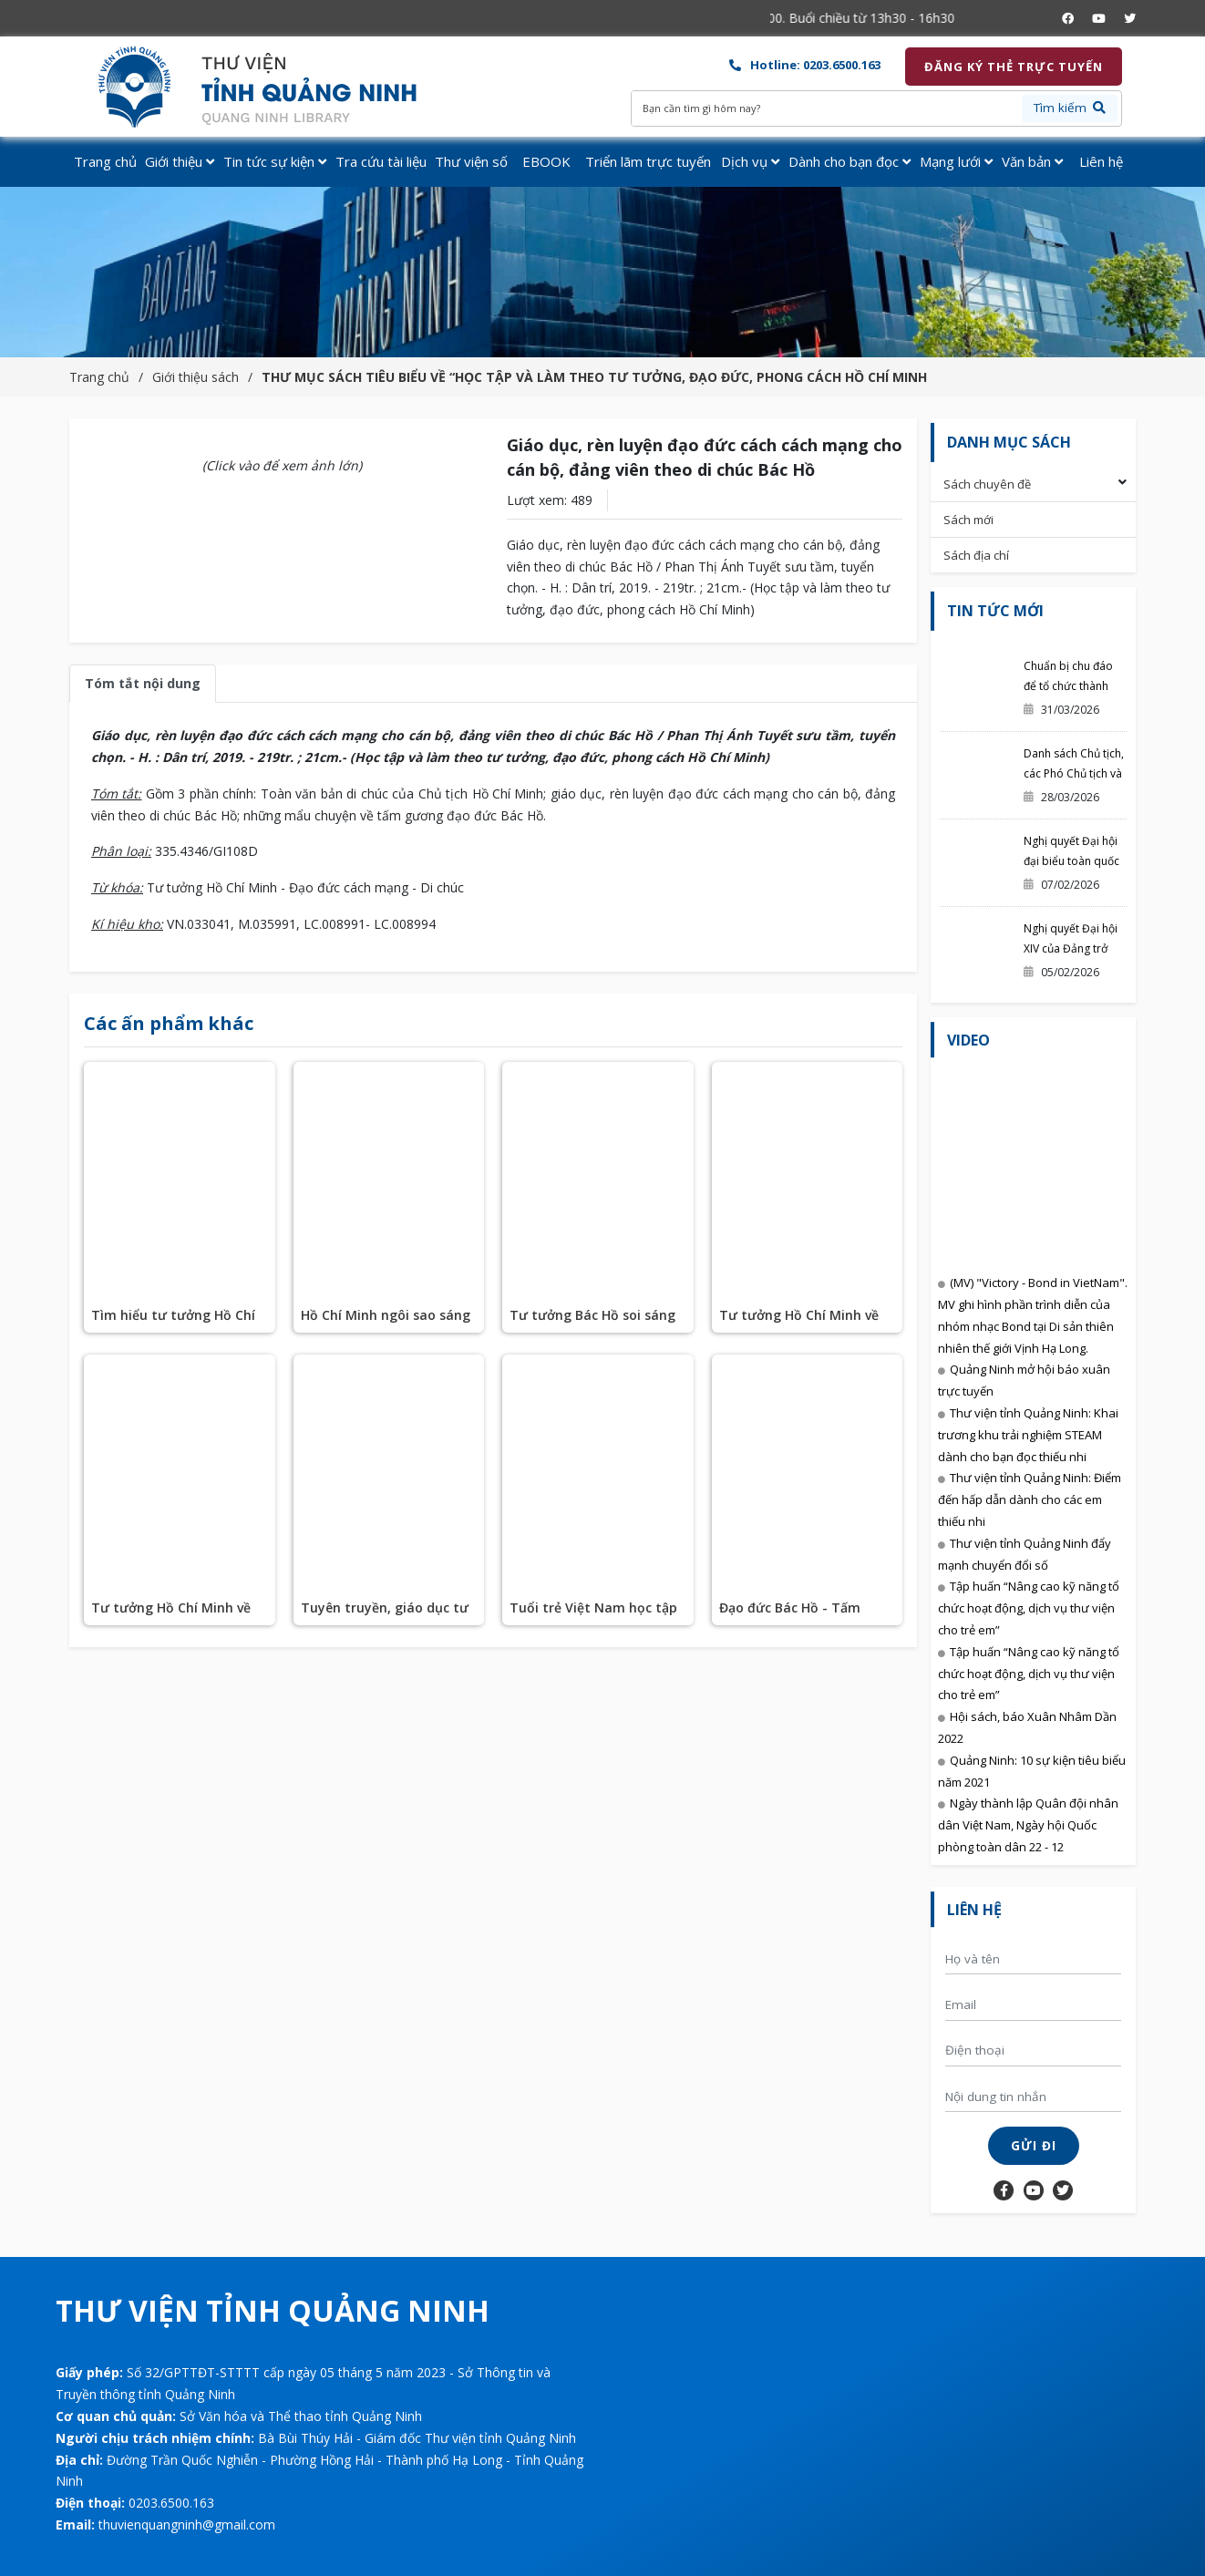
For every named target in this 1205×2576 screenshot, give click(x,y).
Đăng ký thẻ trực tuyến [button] (1013, 66)
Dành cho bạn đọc (849, 161)
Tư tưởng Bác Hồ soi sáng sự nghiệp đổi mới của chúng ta (592, 1319)
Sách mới (968, 519)
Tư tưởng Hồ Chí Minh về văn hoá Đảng (799, 1319)
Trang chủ (105, 161)
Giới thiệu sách (195, 377)
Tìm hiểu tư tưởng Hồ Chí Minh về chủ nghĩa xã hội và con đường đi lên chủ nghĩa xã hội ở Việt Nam (173, 1319)
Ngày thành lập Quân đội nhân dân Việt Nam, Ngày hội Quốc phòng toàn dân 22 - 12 (1028, 1825)
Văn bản (1032, 161)
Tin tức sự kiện (274, 161)
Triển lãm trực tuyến (648, 161)
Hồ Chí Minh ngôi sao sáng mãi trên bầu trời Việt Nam (388, 1319)
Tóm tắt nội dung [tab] (143, 683)
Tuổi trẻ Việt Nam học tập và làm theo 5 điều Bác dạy (595, 1615)
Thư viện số (471, 161)
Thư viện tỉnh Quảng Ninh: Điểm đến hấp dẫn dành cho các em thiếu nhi (1029, 1499)
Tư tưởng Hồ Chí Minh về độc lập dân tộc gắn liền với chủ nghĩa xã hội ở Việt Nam (178, 1615)
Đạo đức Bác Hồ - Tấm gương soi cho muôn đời (796, 1615)
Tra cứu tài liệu (381, 161)
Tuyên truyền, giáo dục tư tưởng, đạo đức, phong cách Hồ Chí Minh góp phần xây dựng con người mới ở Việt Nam (387, 1615)
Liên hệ (1101, 161)
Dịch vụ (750, 161)
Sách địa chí (976, 555)
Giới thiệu (179, 161)
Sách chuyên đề (987, 484)
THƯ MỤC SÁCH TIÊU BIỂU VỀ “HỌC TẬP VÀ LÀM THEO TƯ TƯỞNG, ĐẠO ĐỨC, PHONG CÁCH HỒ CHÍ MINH (594, 377)
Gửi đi (1033, 2146)
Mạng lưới (956, 161)
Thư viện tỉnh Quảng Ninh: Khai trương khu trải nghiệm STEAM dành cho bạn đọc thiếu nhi (1028, 1435)
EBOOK (546, 161)
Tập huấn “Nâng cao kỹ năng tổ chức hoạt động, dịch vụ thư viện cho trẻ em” (1028, 1608)
